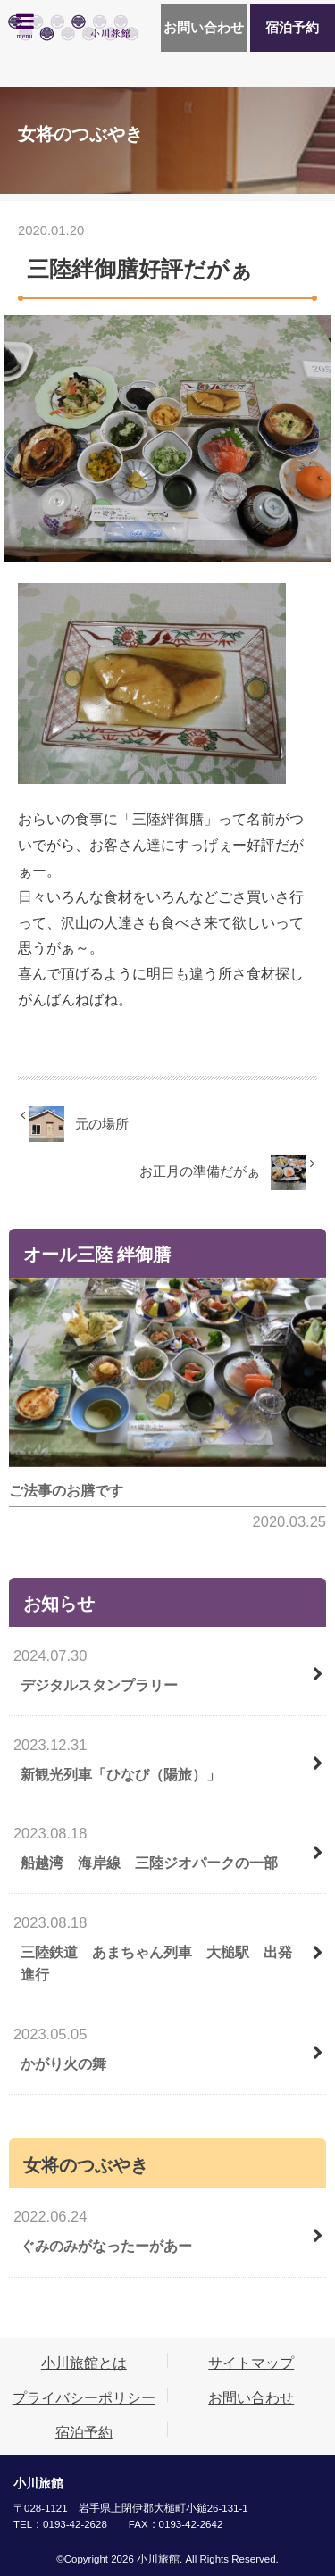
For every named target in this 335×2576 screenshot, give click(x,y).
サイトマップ (251, 2363)
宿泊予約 (292, 28)
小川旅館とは (84, 2363)
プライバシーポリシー (84, 2397)
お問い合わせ (203, 28)
